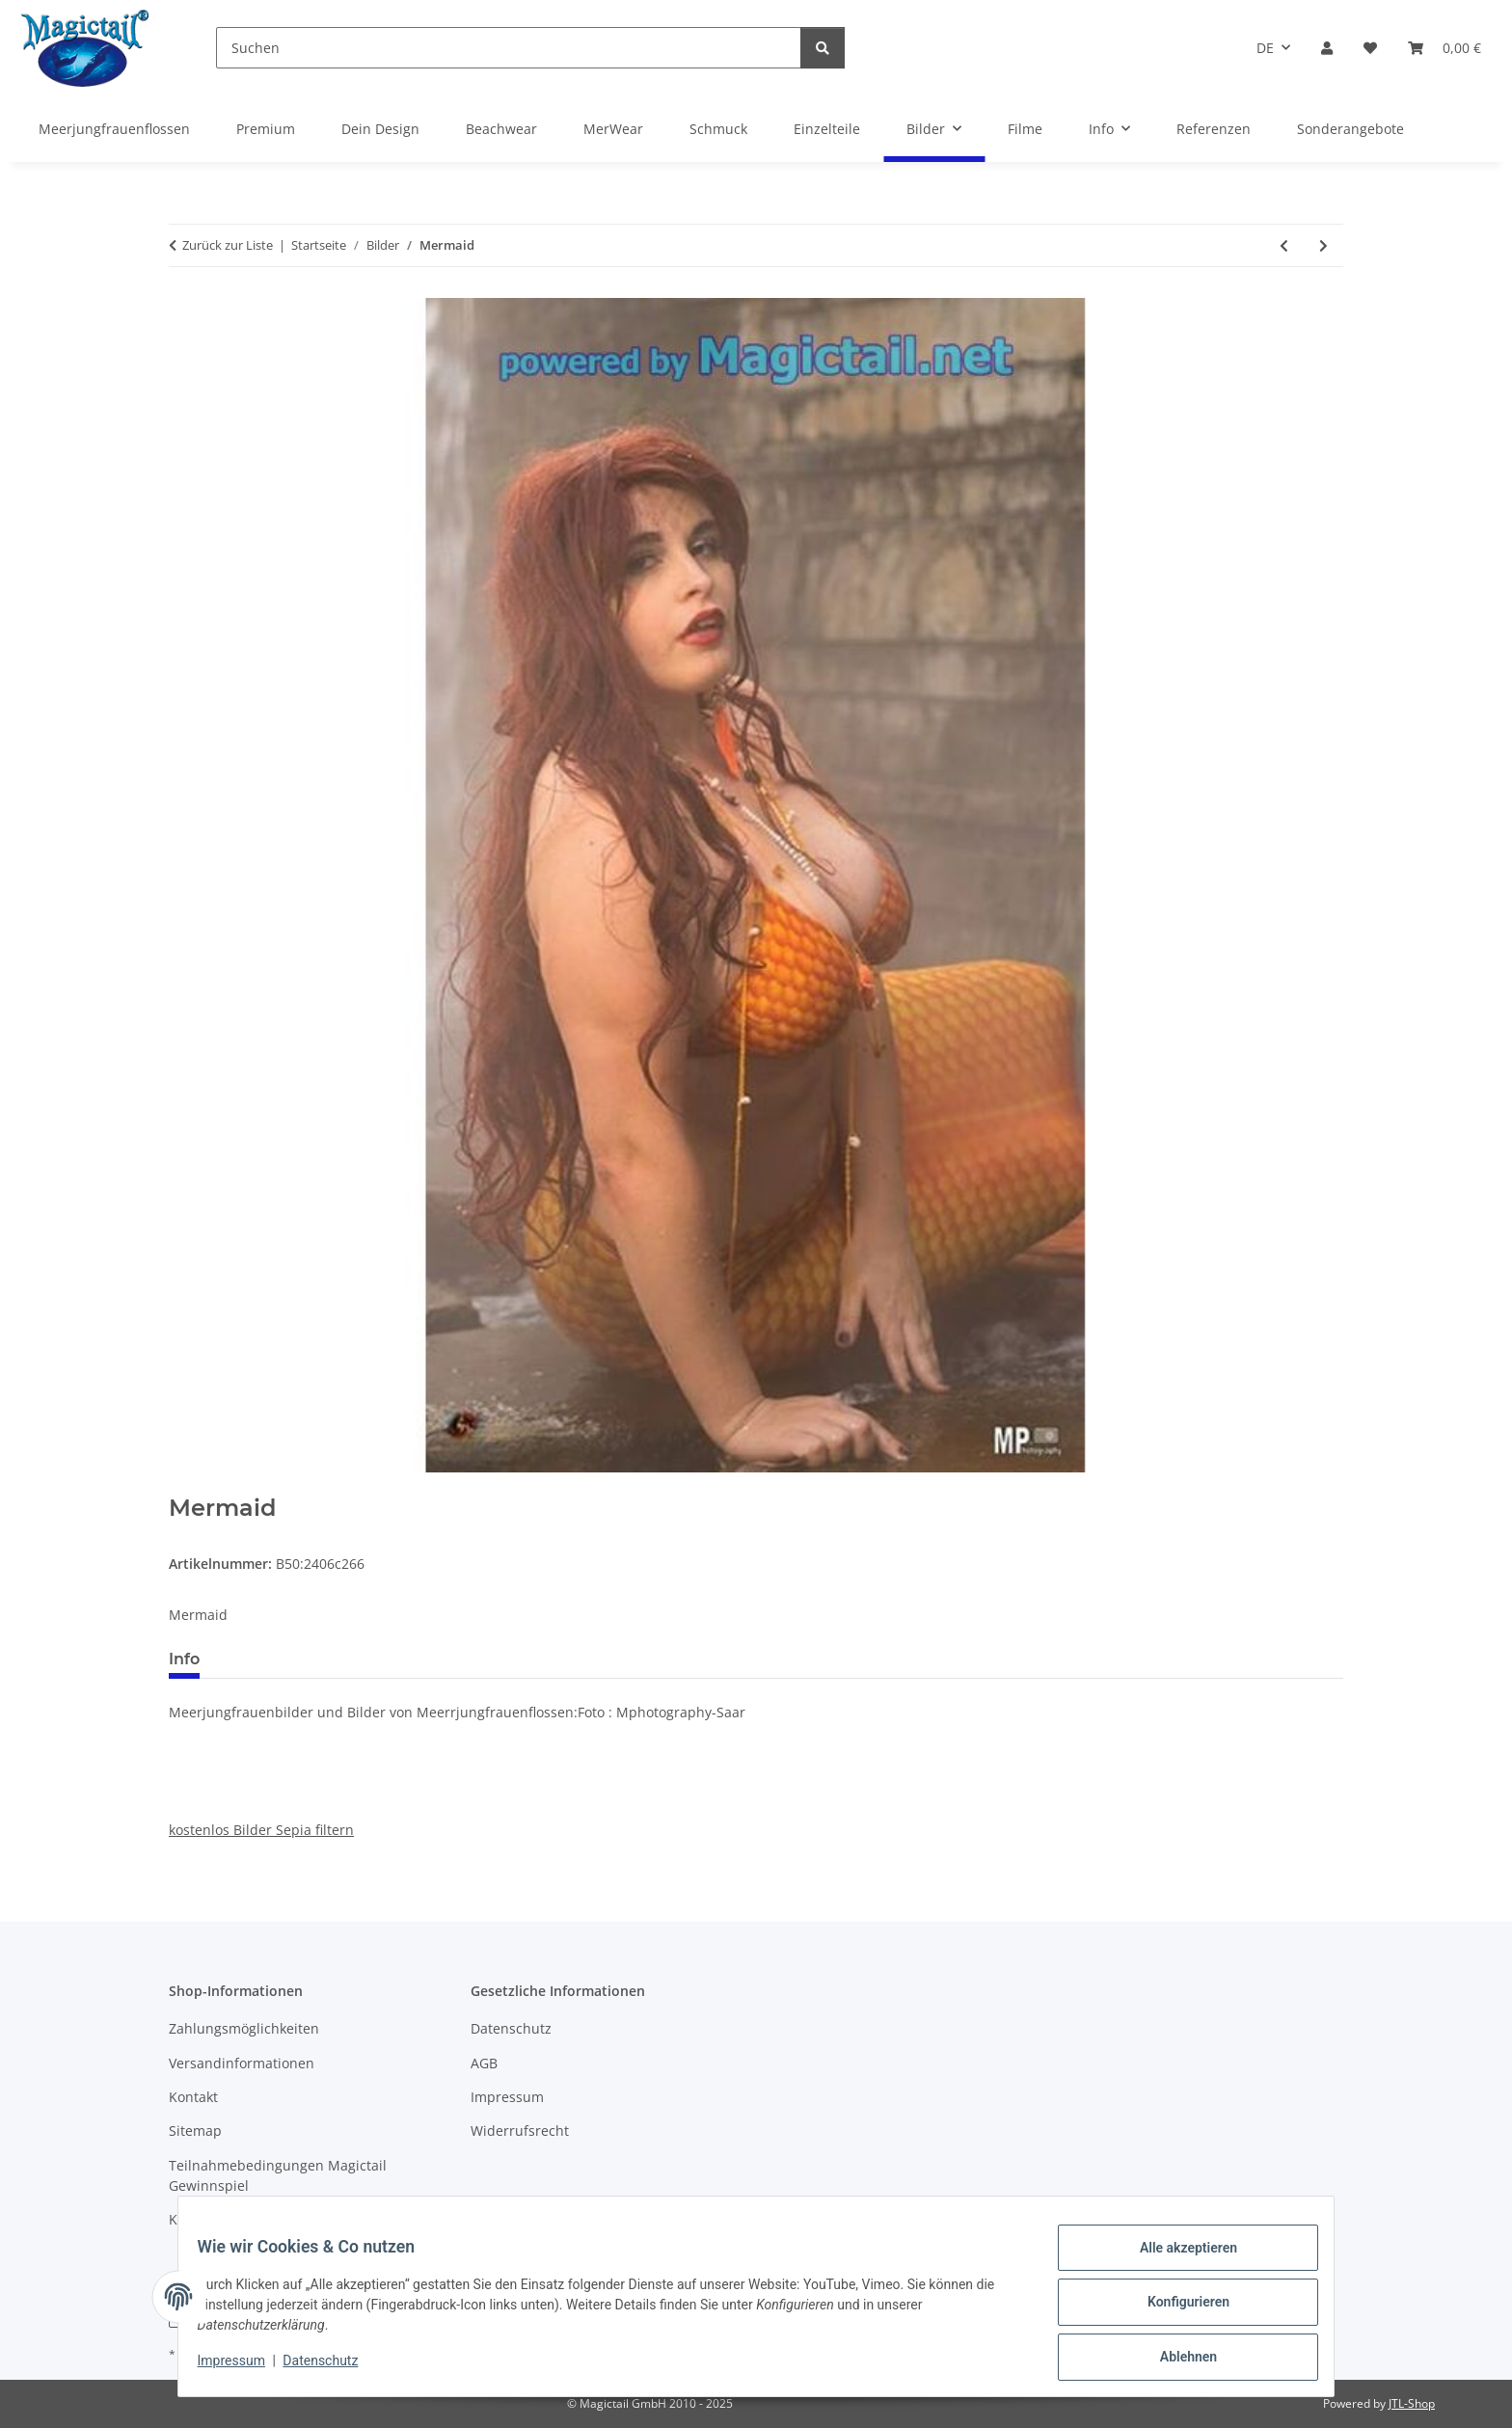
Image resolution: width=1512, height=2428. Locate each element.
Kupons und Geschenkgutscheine (277, 2219)
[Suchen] (508, 47)
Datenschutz (332, 2368)
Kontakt (193, 2097)
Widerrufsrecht (520, 2130)
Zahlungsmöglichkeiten (244, 2028)
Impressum (243, 2368)
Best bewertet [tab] (287, 1659)
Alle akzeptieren (1176, 2259)
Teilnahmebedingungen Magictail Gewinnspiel (278, 2175)
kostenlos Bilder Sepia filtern (261, 1830)
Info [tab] (184, 1659)
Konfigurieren (1176, 2309)
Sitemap (195, 2130)
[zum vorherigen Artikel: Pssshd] (1284, 245)
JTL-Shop (1412, 2403)
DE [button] (1265, 48)
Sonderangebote (1350, 129)
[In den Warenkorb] (184, 1484)
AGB (484, 2063)
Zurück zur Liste (227, 245)
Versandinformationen (241, 2063)
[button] (1327, 47)
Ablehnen (1176, 2359)
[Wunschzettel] (1370, 47)
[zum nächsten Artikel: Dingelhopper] (1323, 245)
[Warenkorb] (1444, 47)
